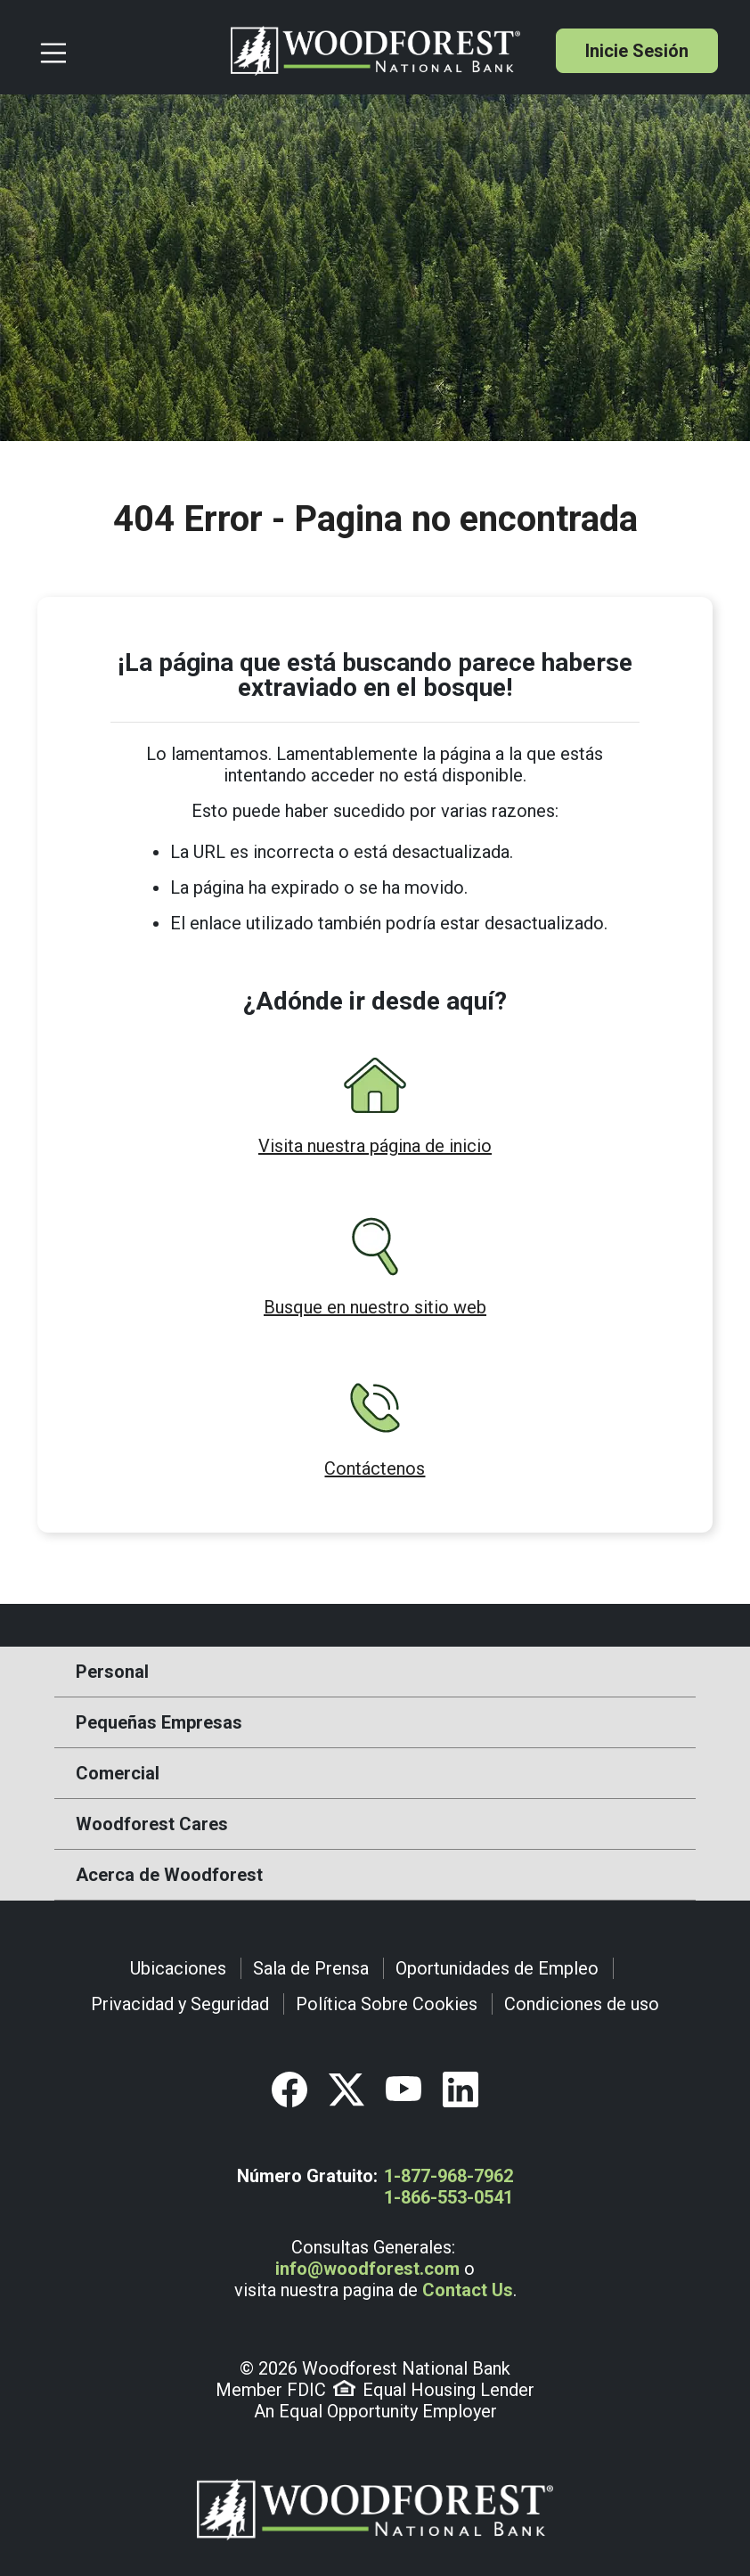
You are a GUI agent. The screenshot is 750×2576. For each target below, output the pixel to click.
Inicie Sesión (637, 50)
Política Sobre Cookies (386, 2004)
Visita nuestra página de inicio (375, 1146)
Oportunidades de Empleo (497, 1968)
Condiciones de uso (581, 2004)
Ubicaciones (178, 1968)
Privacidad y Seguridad (180, 2004)
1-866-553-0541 (448, 2197)
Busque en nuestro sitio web (375, 1307)
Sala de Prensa (311, 1968)
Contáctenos (374, 1468)
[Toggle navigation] (128, 51)
